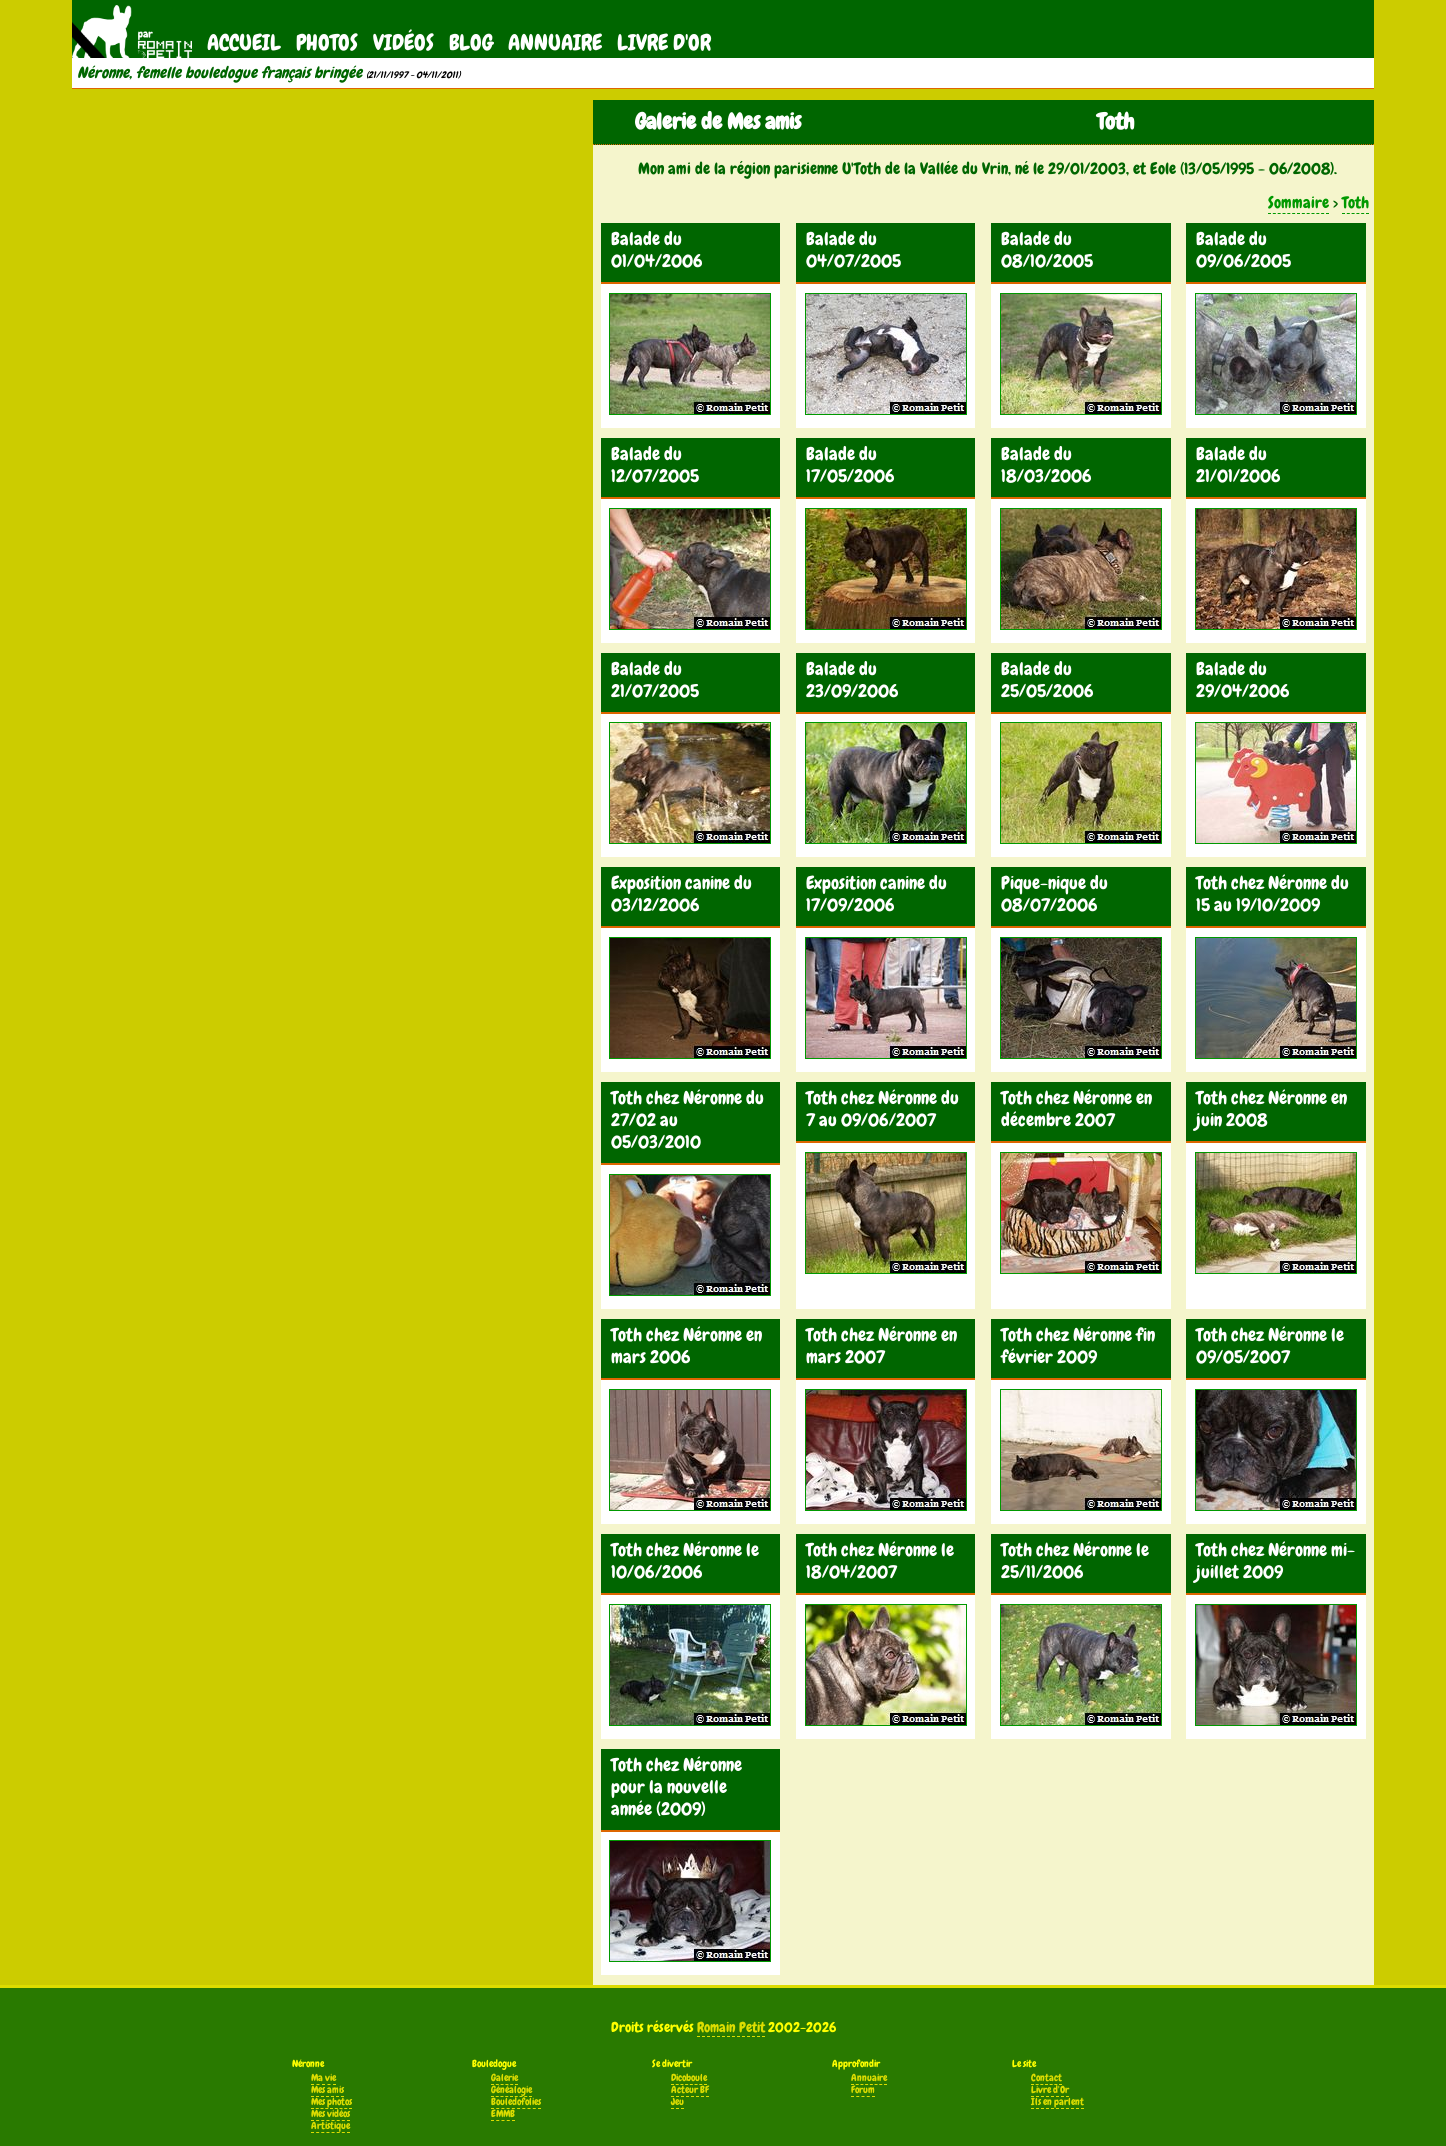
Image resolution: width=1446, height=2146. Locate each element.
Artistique (330, 2126)
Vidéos (403, 42)
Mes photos (331, 2102)
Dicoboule (689, 2078)
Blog (471, 42)
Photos (327, 42)
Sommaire (1298, 202)
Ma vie (323, 2078)
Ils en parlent (1057, 2102)
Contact (1046, 2078)
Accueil (244, 42)
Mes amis (327, 2090)
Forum (863, 2090)
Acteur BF (690, 2090)
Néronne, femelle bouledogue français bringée (219, 73)
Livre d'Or (664, 42)
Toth (1355, 202)
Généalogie (511, 2090)
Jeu (677, 2102)
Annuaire (555, 42)
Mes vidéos (330, 2114)
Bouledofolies (516, 2102)
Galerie (504, 2078)
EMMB (503, 2114)
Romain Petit (731, 2027)
